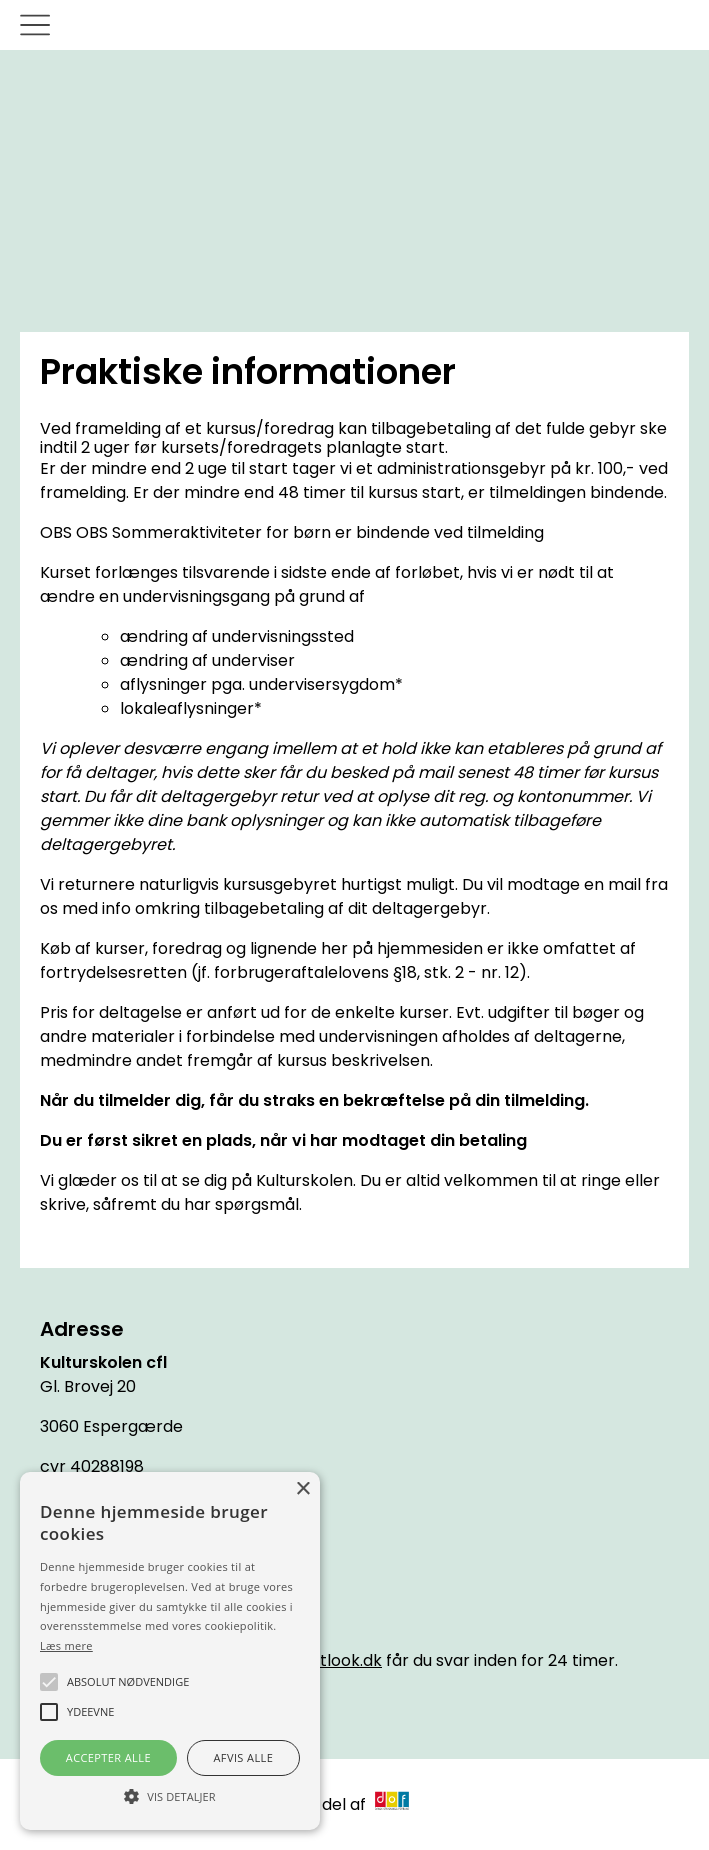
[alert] (170, 1651)
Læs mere (66, 1645)
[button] (170, 1795)
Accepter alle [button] (108, 1757)
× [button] (302, 1489)
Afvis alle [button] (243, 1757)
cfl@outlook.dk (323, 1660)
